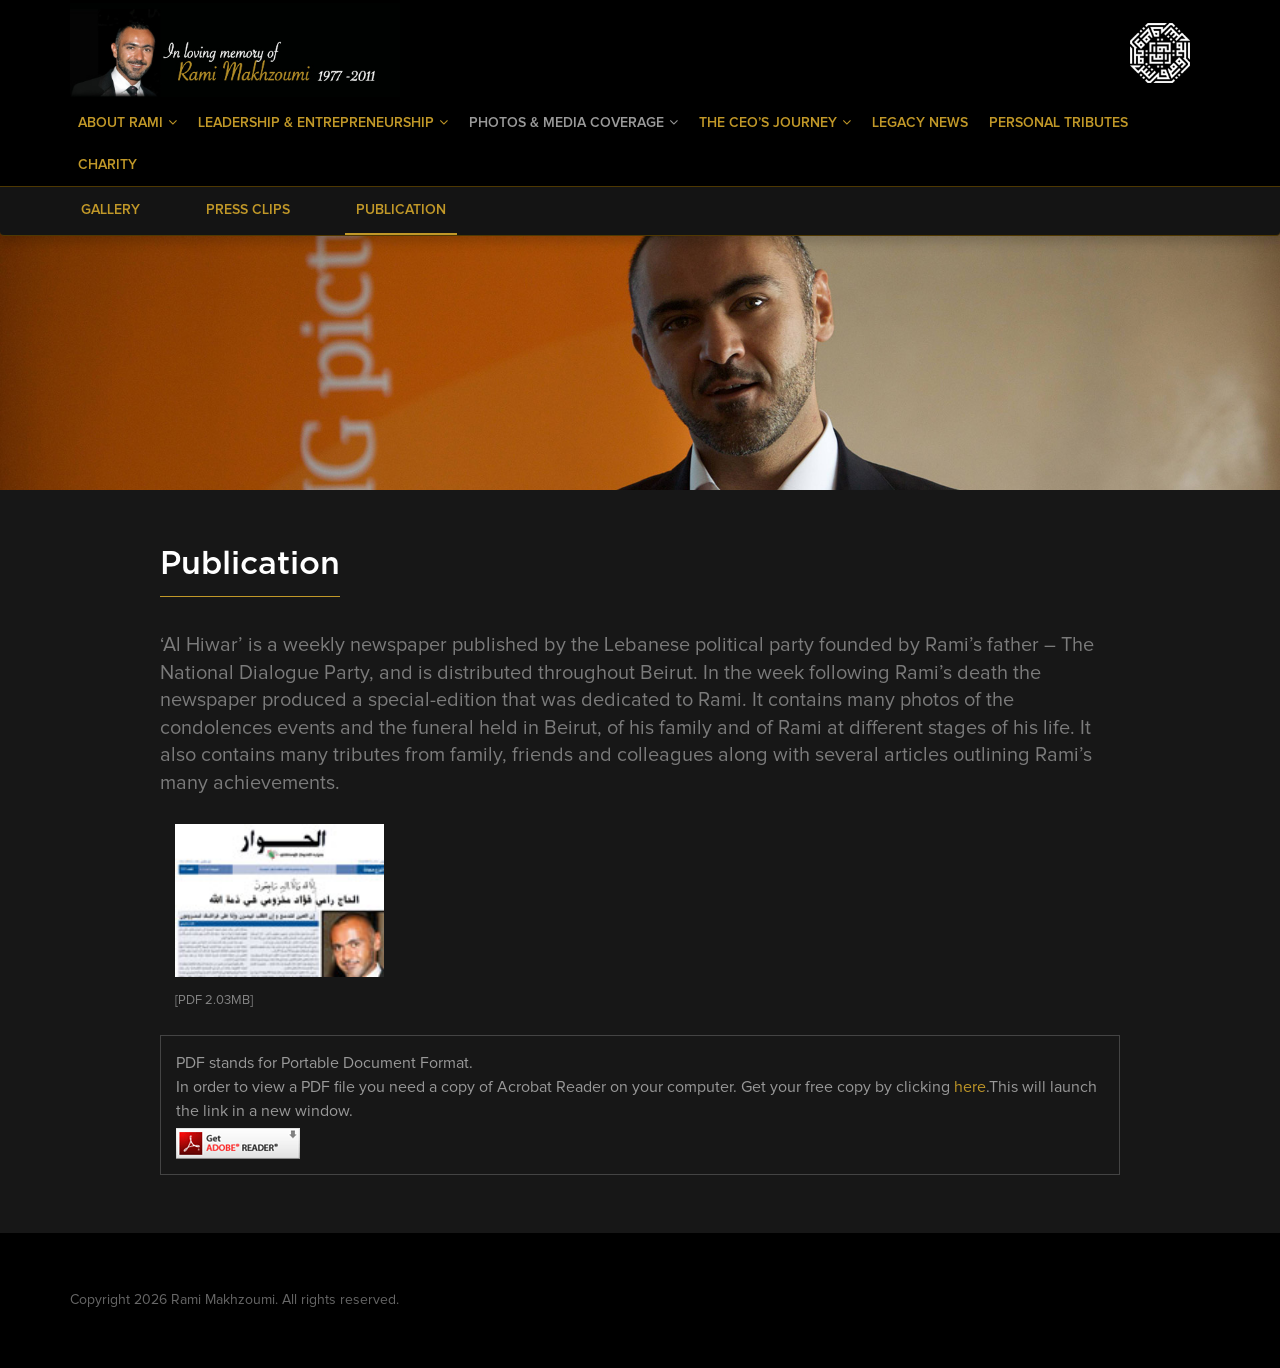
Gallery (110, 210)
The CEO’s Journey (775, 122)
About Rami (127, 122)
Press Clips (248, 210)
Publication (401, 210)
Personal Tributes (1058, 123)
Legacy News (920, 123)
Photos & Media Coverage (573, 122)
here (970, 1087)
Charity (107, 165)
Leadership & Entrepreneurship (323, 122)
